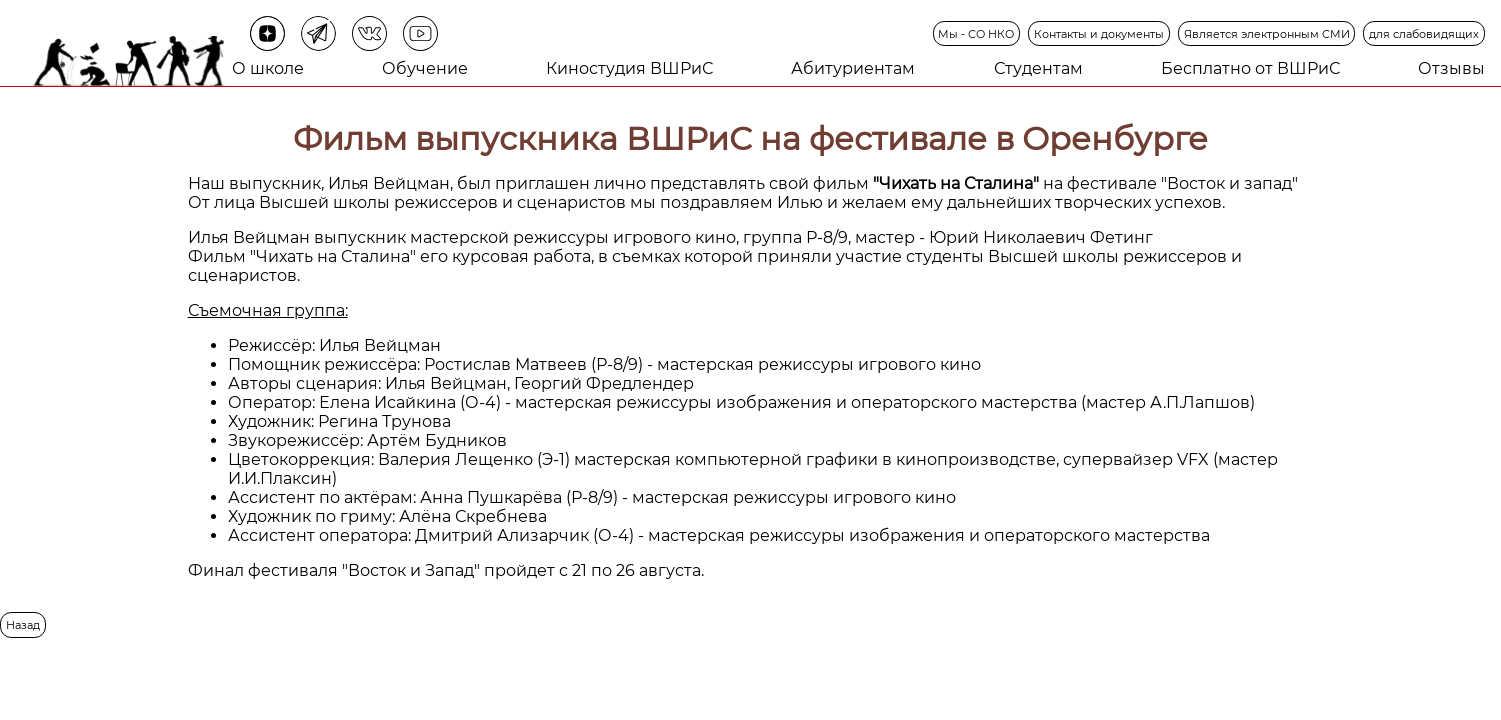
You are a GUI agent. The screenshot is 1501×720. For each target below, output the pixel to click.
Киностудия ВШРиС (629, 68)
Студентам (1038, 68)
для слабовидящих (1424, 34)
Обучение (425, 68)
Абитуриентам (853, 68)
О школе (268, 68)
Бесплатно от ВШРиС (1250, 68)
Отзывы (1451, 68)
